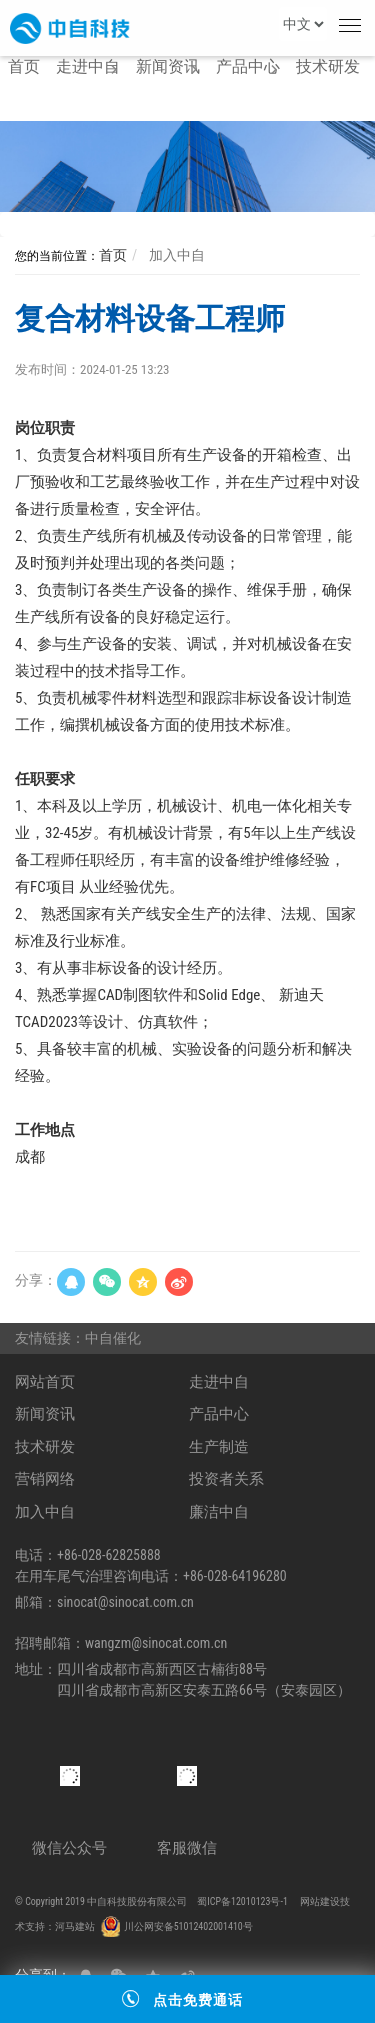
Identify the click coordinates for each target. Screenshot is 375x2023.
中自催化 (116, 1338)
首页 (113, 255)
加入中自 (174, 255)
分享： (36, 1280)
